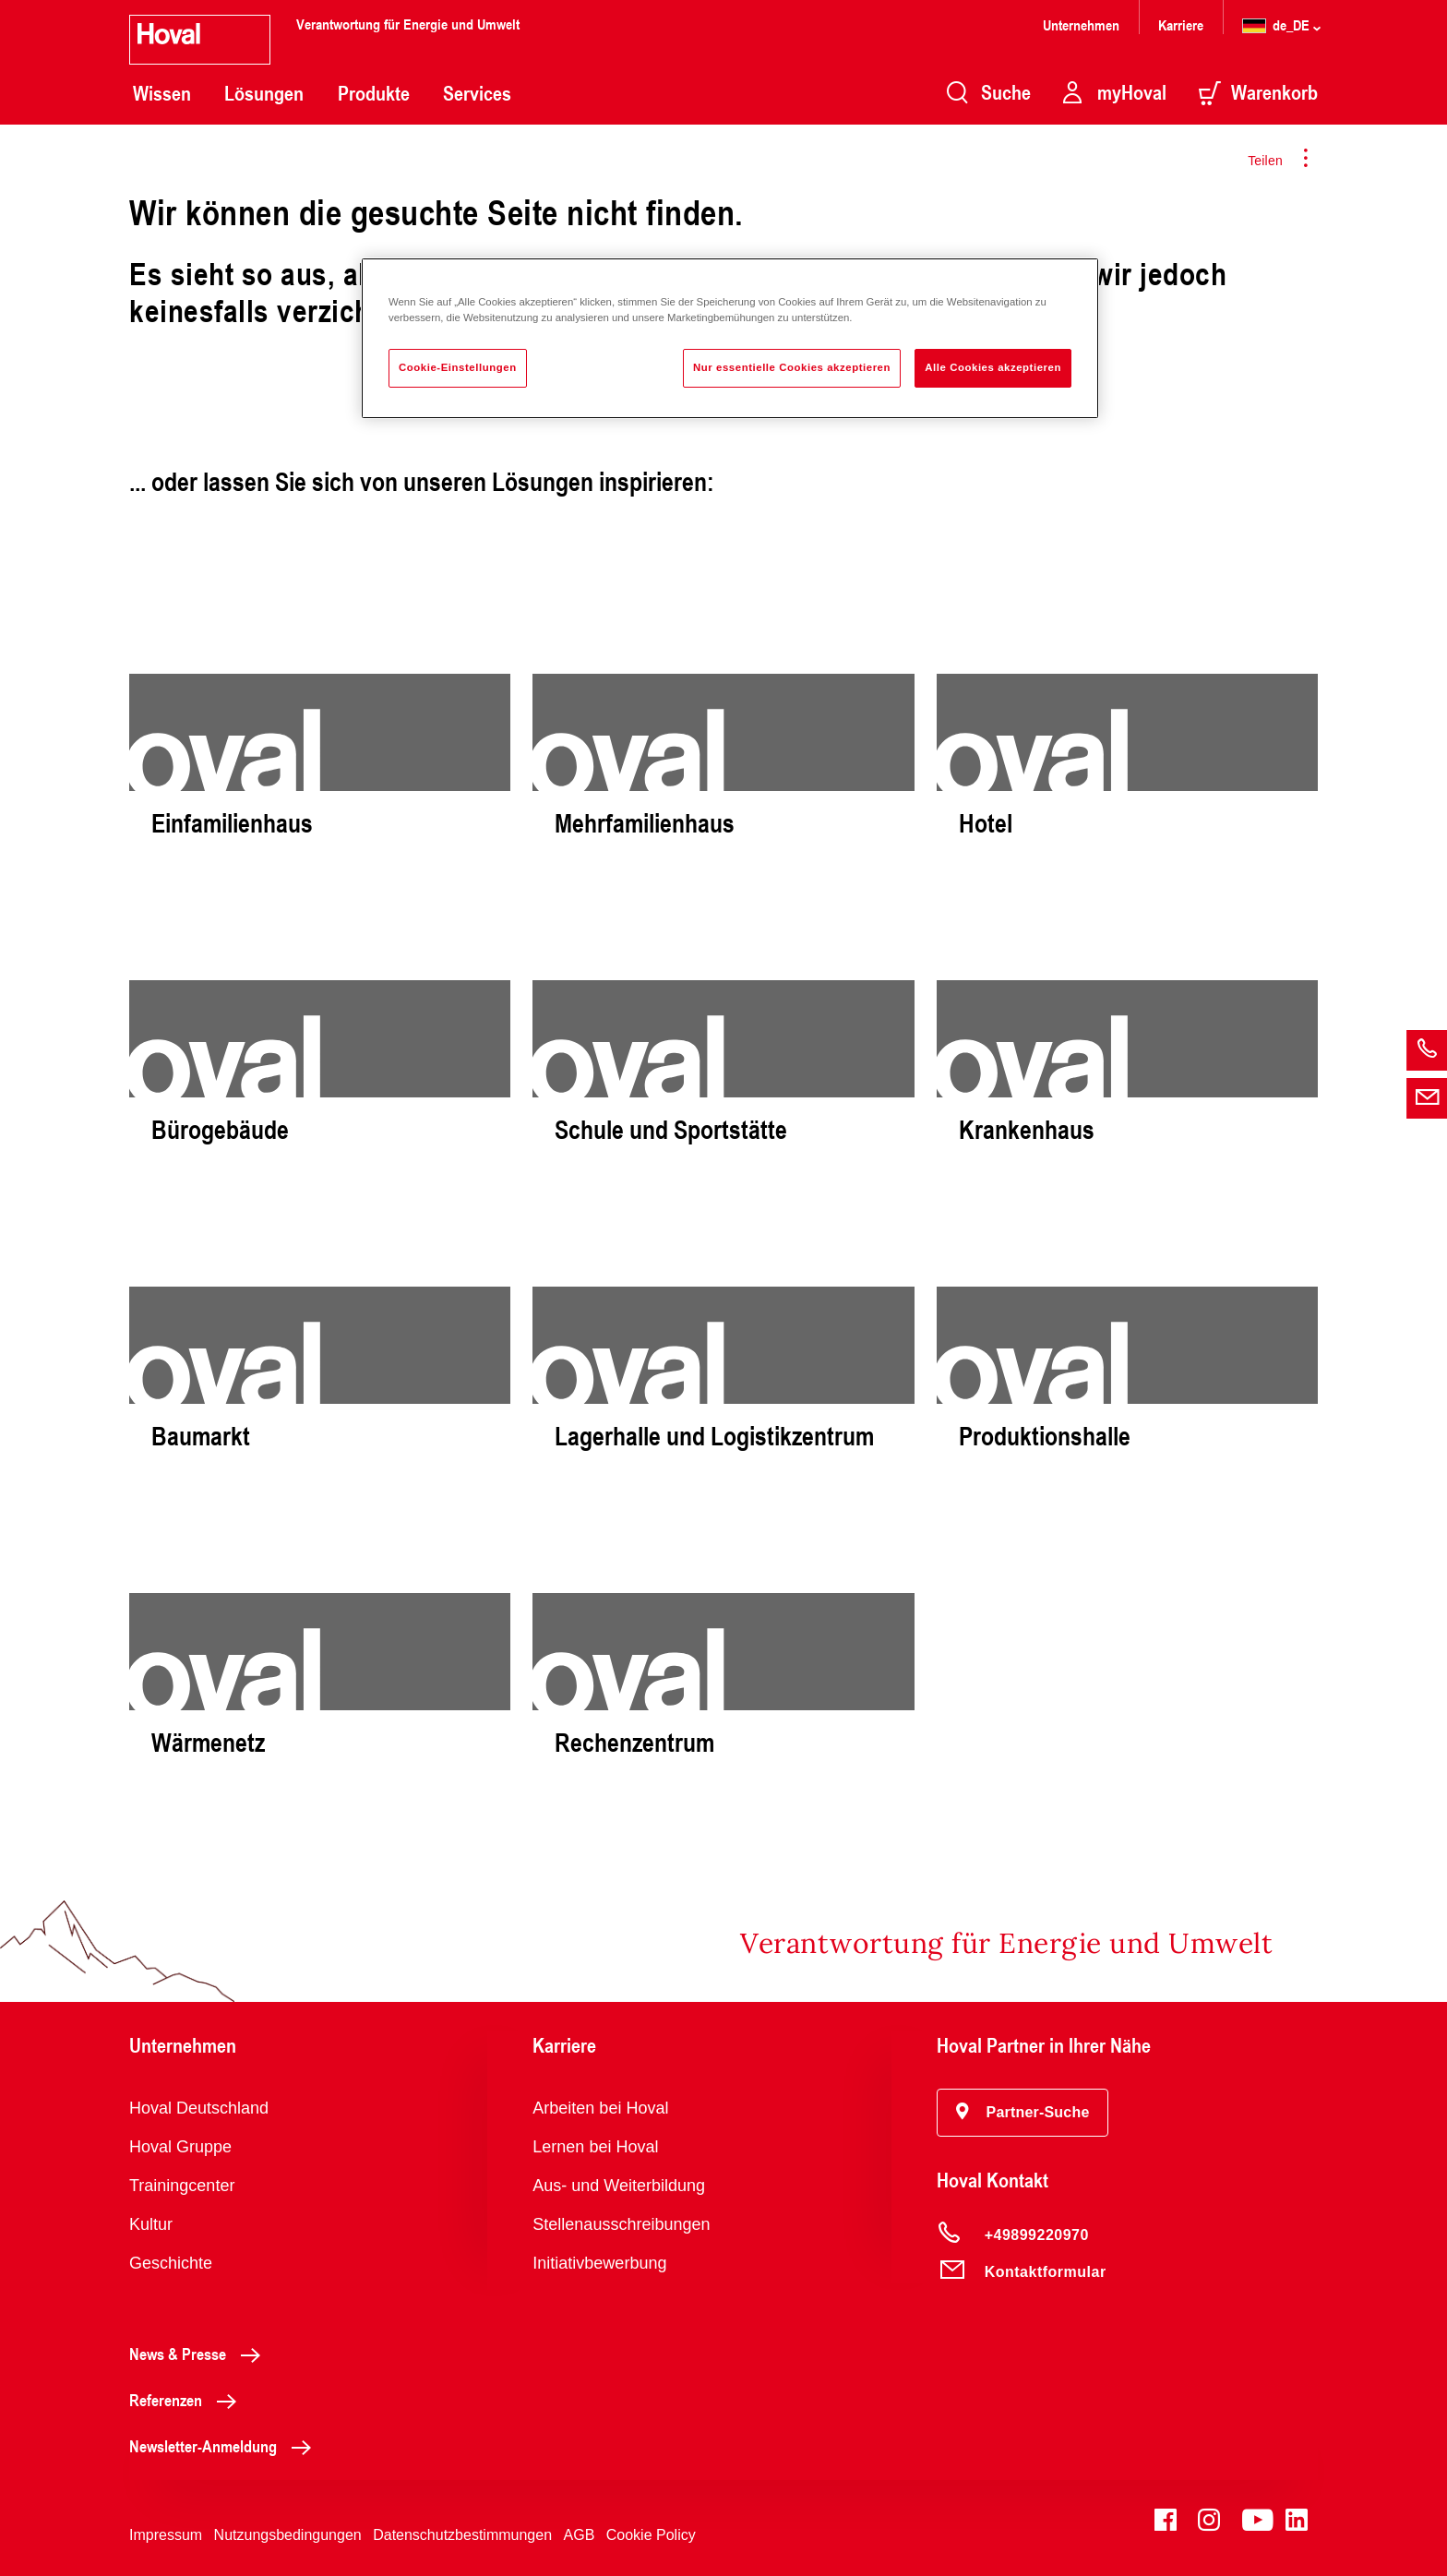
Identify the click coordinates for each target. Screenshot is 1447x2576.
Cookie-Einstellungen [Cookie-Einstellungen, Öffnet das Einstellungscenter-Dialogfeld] (458, 367)
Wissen (162, 93)
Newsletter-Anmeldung (225, 2446)
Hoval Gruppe (180, 2147)
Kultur (151, 2224)
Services (477, 93)
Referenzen (187, 2400)
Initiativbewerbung (599, 2263)
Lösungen (264, 93)
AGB (579, 2535)
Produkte (374, 93)
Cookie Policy (651, 2535)
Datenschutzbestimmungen (462, 2535)
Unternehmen (1081, 24)
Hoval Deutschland (199, 2108)
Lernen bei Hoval (595, 2147)
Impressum (165, 2535)
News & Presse (199, 2354)
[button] (1023, 2113)
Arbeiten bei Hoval (600, 2108)
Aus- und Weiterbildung (618, 2185)
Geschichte (170, 2263)
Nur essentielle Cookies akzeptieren (792, 367)
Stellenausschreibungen (621, 2224)
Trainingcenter (181, 2185)
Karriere (1180, 24)
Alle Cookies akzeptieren (993, 367)
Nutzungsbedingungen (288, 2535)
